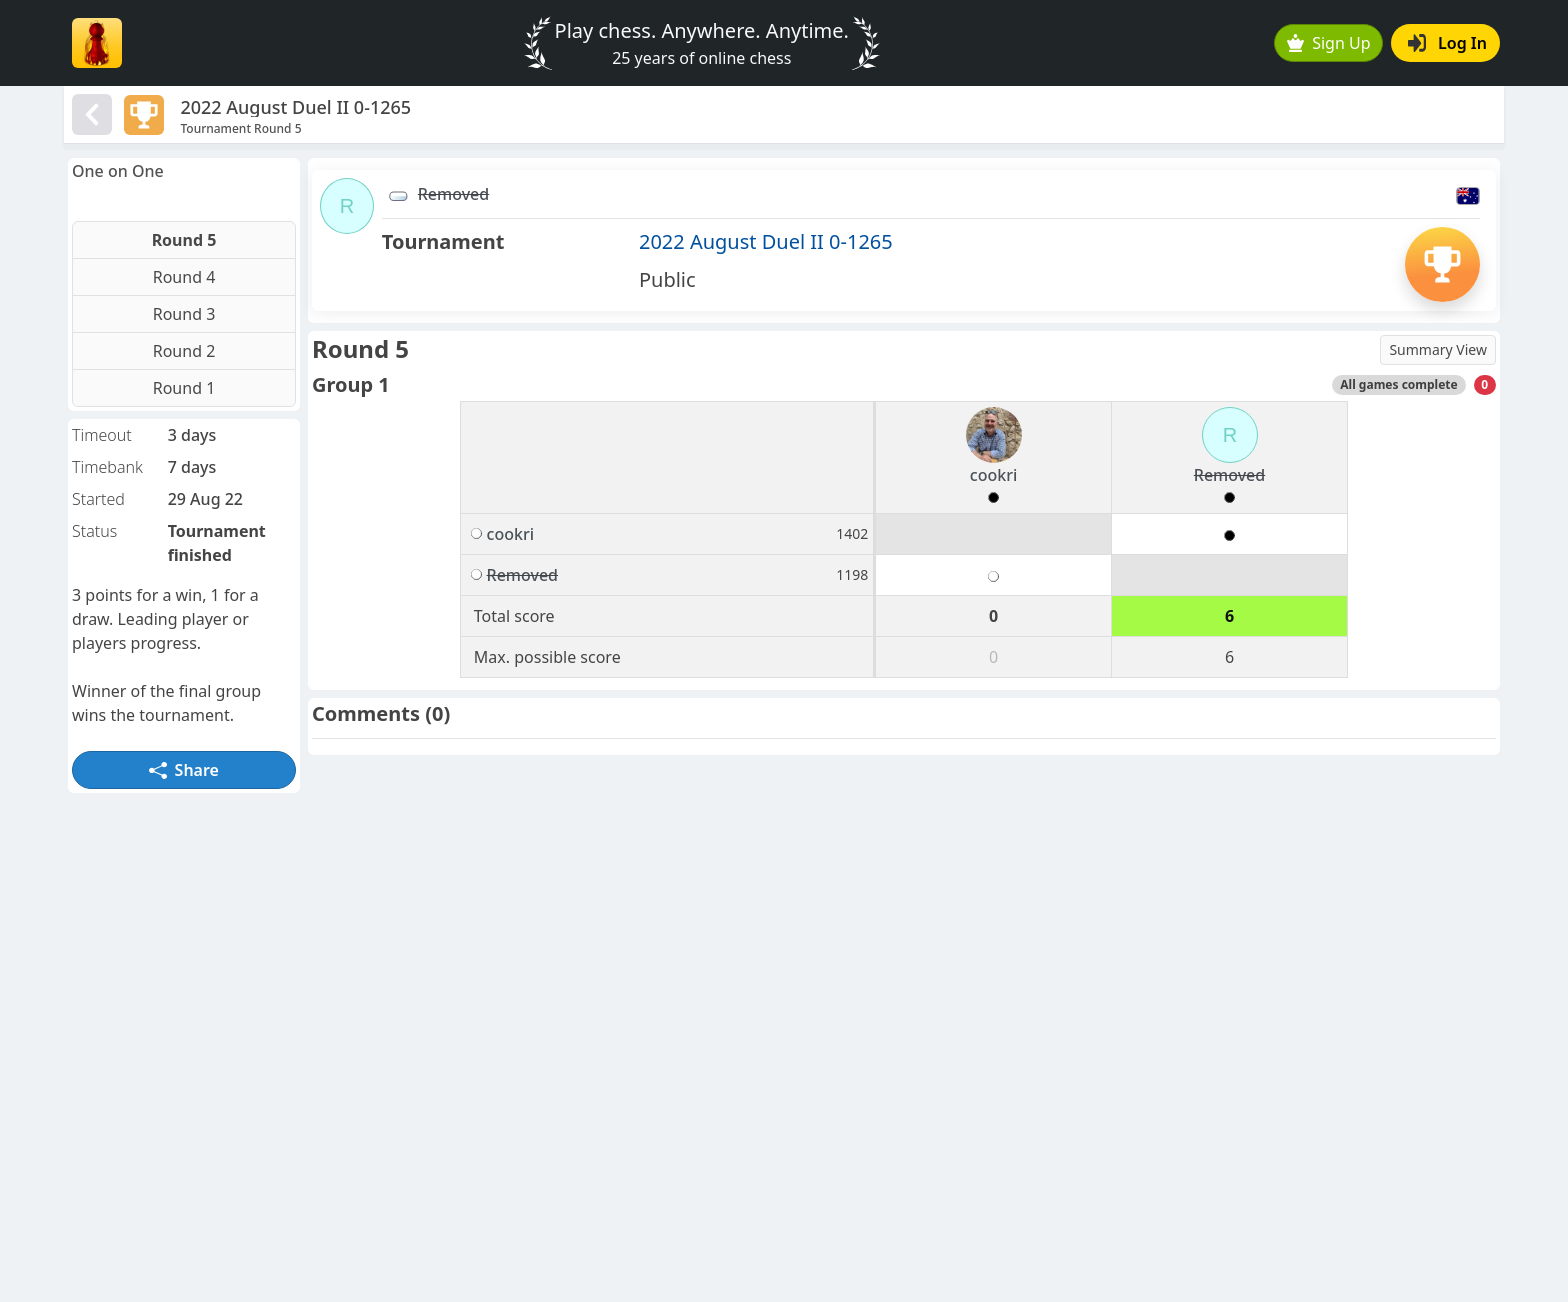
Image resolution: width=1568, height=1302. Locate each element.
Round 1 (184, 388)
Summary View (1438, 349)
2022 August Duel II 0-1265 (766, 241)
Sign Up (1329, 43)
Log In (1447, 43)
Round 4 (184, 277)
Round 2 (184, 351)
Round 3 (184, 314)
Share (184, 770)
